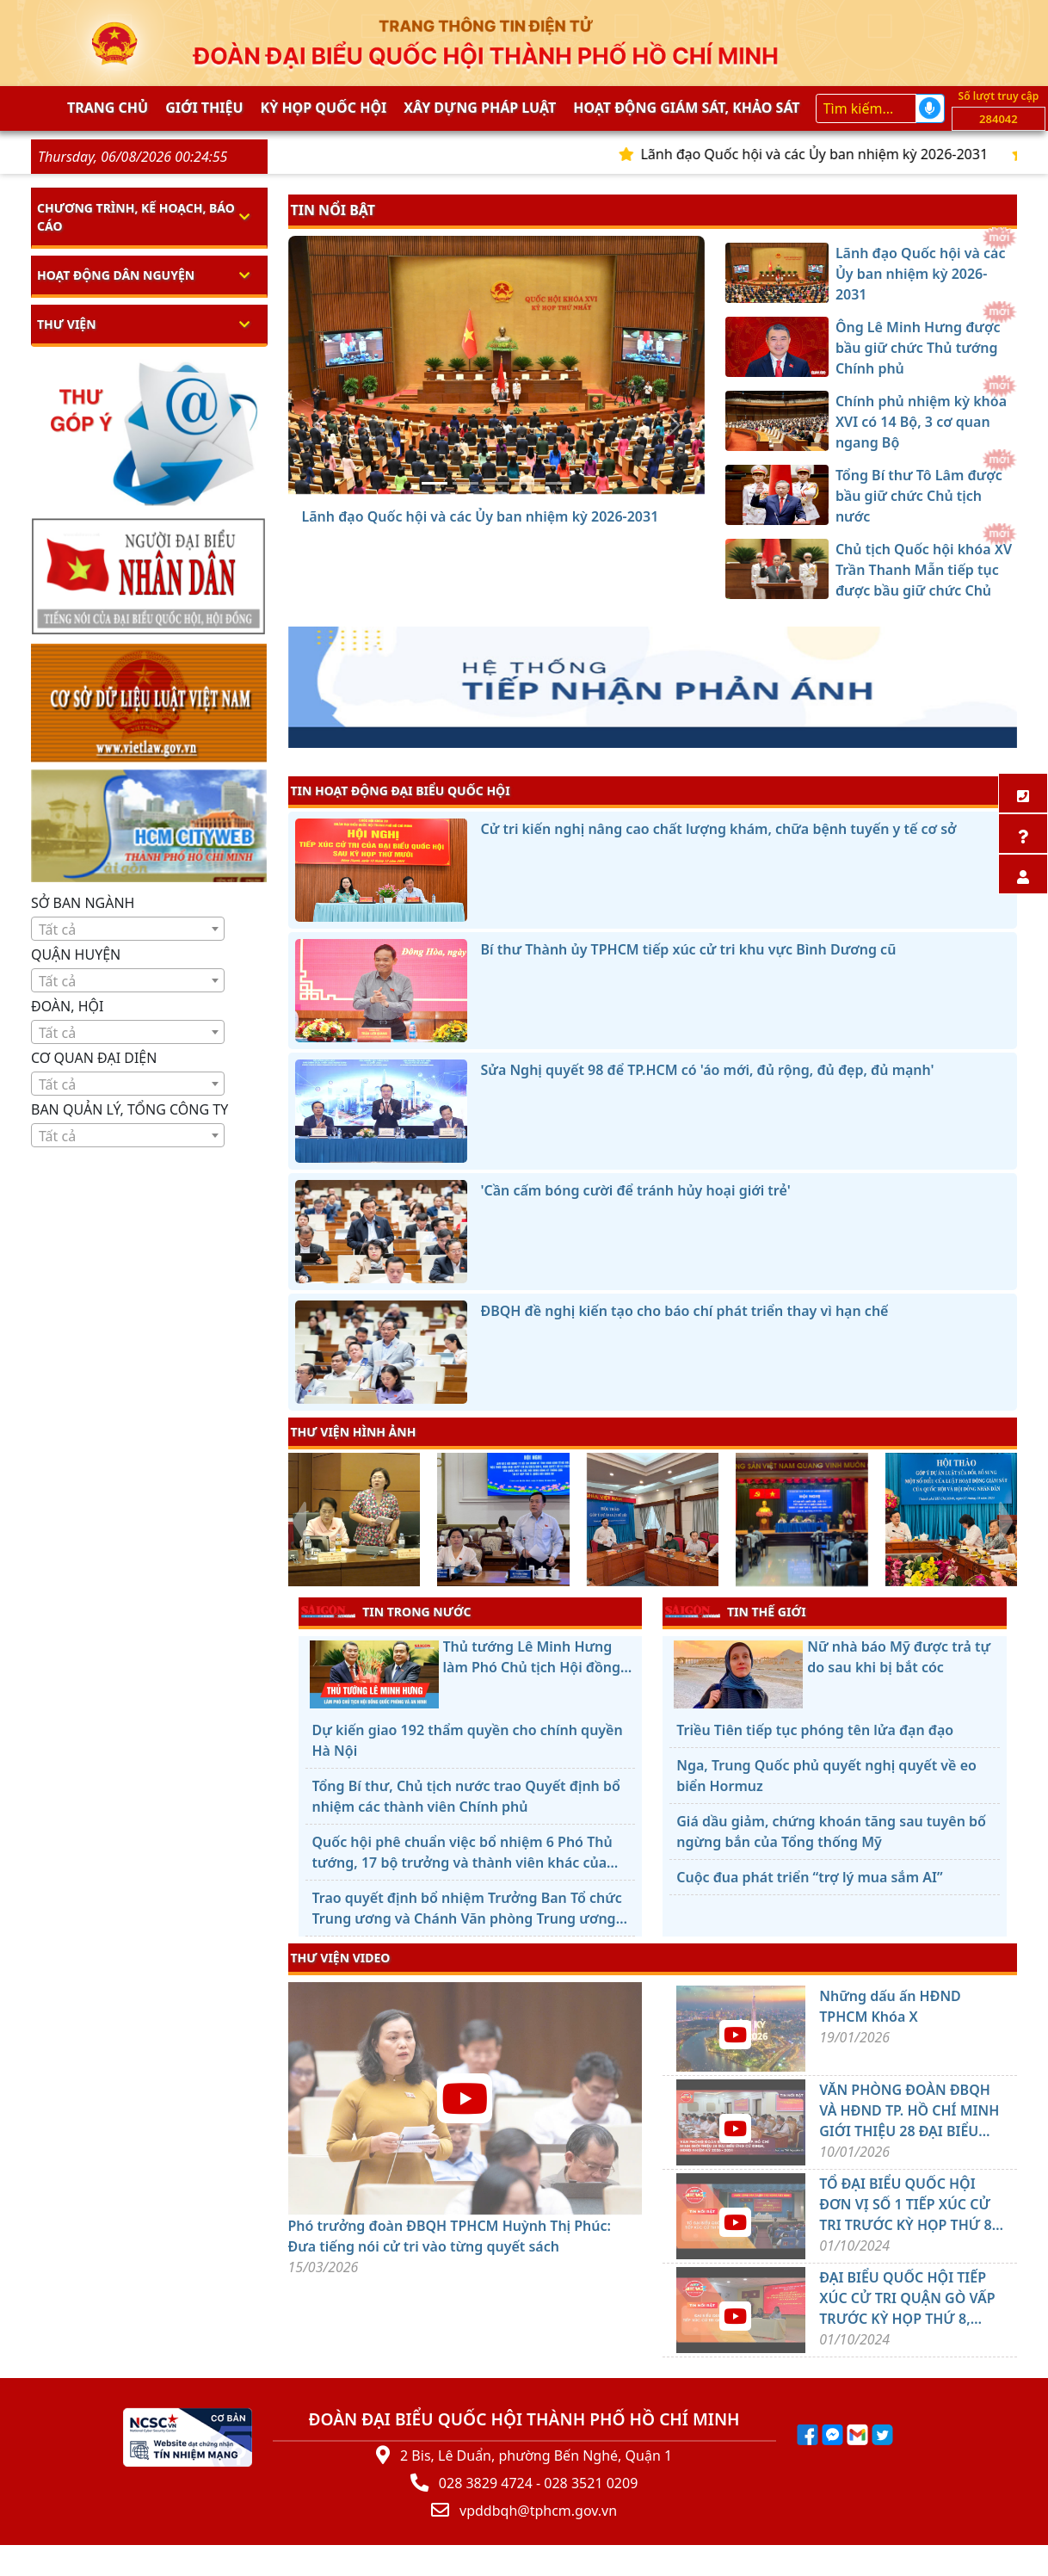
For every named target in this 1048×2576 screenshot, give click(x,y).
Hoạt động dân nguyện (115, 275)
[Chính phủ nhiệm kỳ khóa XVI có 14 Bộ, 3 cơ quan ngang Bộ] (496, 483)
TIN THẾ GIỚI (735, 1611)
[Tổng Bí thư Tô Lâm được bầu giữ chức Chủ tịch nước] (527, 483)
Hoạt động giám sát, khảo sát (686, 107)
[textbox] (128, 929)
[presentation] (299, 1522)
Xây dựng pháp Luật (480, 107)
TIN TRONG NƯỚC (386, 1611)
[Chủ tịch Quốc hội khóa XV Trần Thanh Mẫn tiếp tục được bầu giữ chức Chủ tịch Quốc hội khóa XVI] (558, 483)
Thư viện (66, 324)
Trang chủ (107, 107)
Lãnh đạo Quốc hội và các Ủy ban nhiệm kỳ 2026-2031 (830, 154)
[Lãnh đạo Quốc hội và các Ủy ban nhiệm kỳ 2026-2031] (434, 483)
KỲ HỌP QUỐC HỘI (324, 107)
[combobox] (128, 929)
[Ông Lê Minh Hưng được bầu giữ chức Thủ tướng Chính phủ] (465, 483)
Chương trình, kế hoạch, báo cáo (136, 217)
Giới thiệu (204, 107)
